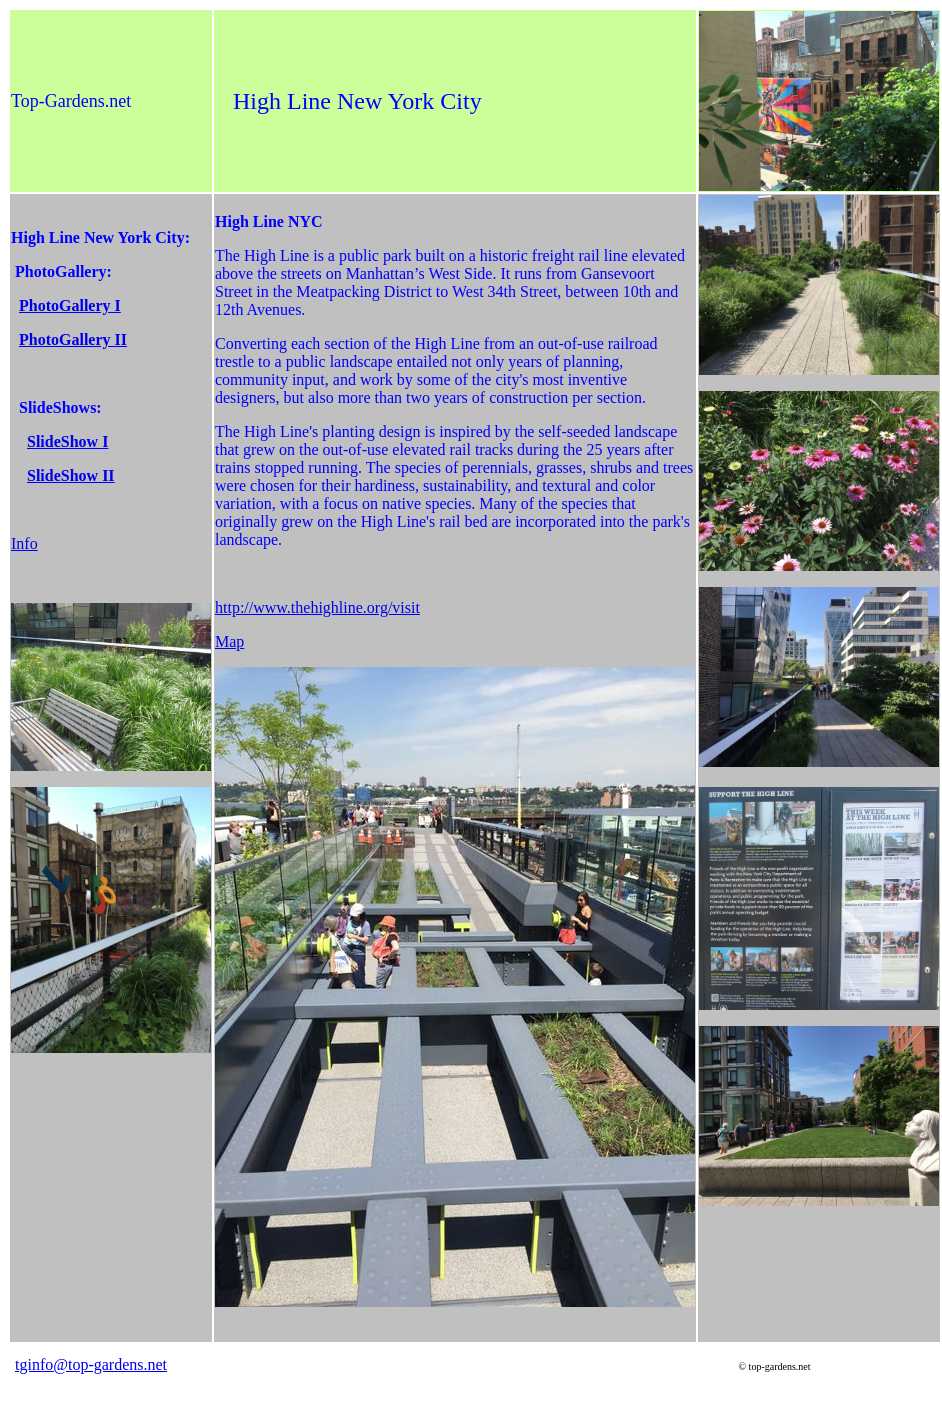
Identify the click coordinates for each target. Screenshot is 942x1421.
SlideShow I (67, 441)
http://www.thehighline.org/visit (317, 607)
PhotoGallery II (73, 339)
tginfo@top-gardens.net (91, 1364)
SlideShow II (71, 475)
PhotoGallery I (70, 305)
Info (24, 543)
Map (229, 641)
